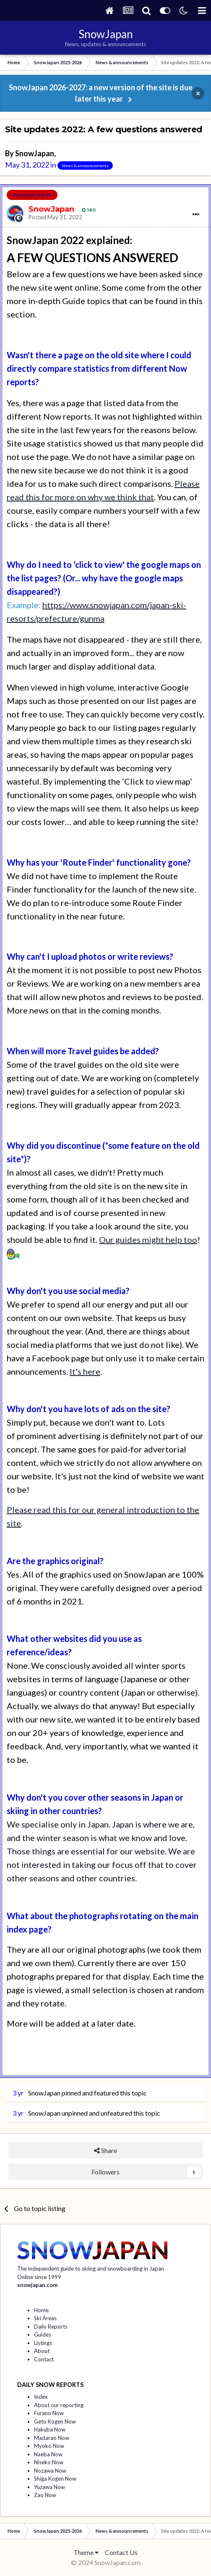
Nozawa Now (50, 2470)
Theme (86, 2552)
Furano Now (49, 2413)
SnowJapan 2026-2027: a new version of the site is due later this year (101, 93)
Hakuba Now (49, 2429)
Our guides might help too (148, 1239)
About (41, 2351)
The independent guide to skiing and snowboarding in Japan (90, 2268)
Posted (55, 217)
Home (41, 2310)
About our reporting (58, 2405)
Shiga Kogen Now (55, 2478)
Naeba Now (48, 2454)
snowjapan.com (37, 2285)
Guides (42, 2334)
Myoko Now (49, 2445)
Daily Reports (51, 2326)
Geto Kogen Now (55, 2421)
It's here (85, 1371)
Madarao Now (51, 2437)
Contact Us (121, 2552)
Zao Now (45, 2495)
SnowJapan (34, 153)
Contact (44, 2359)
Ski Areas (45, 2318)
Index (41, 2396)
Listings (43, 2343)
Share (105, 2150)
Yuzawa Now (49, 2487)
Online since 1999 (39, 2277)
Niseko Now (48, 2462)
